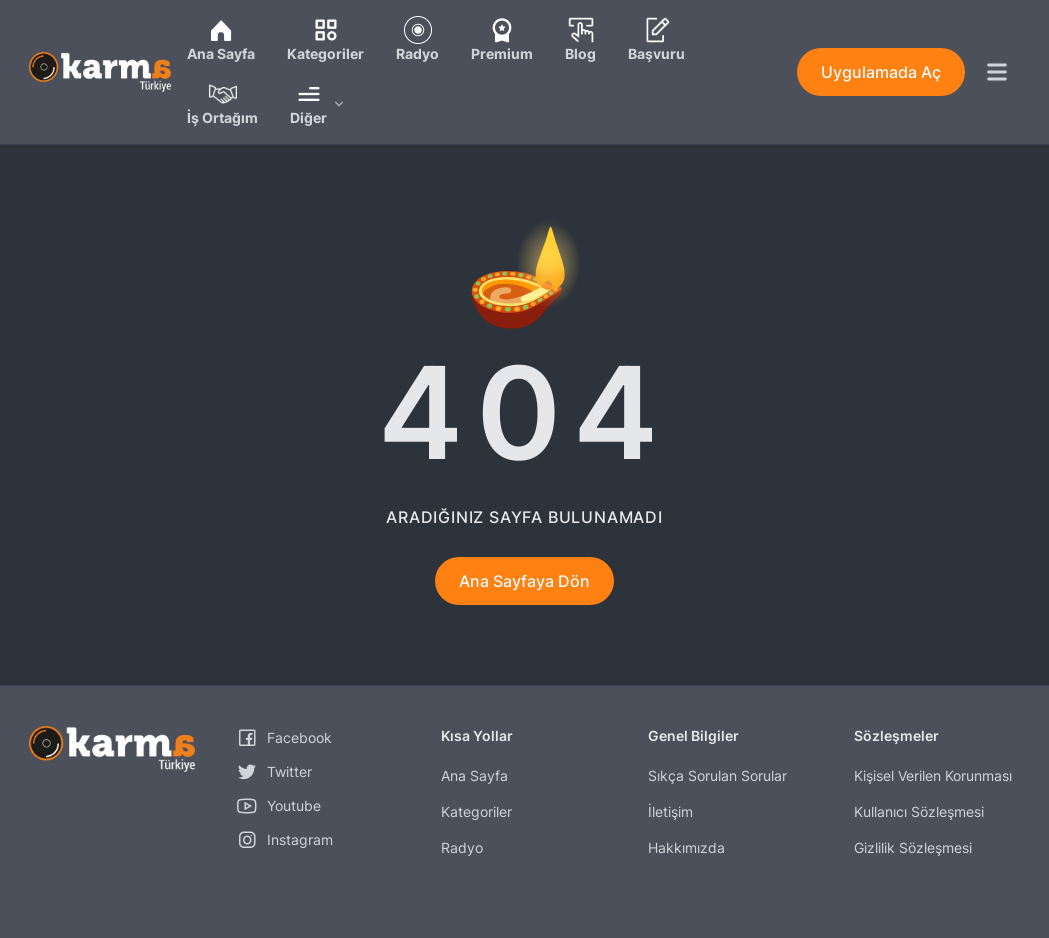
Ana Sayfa (474, 775)
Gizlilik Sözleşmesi (913, 847)
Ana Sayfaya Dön (524, 581)
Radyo (462, 847)
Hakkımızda (686, 847)
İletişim (670, 811)
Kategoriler (476, 811)
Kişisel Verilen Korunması (933, 775)
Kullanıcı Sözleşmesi (919, 811)
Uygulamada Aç (881, 72)
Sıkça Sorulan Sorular (717, 775)
